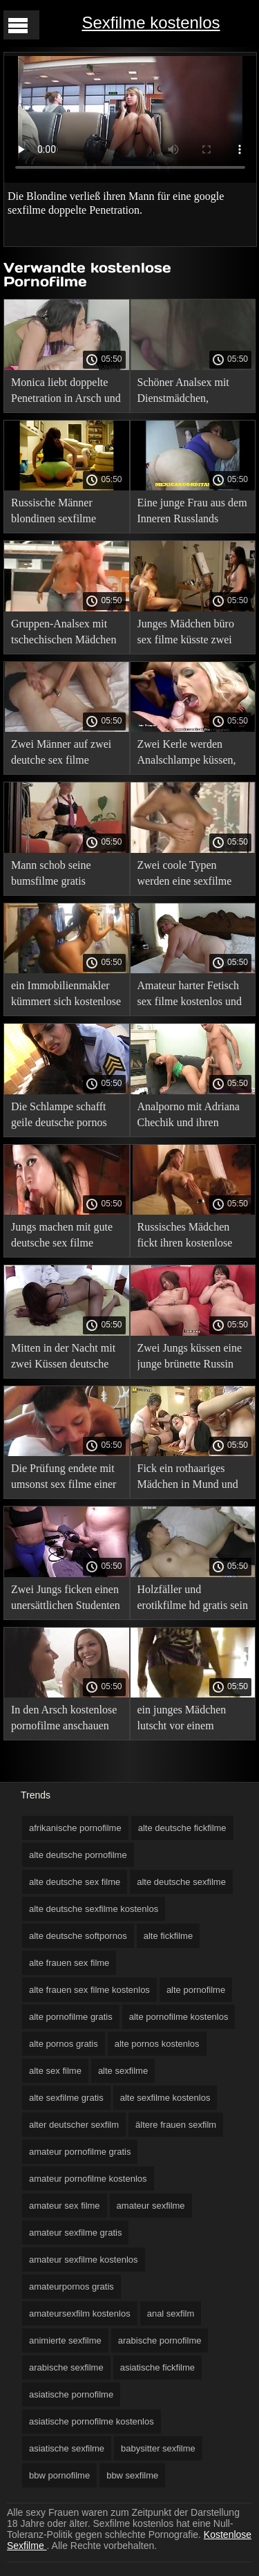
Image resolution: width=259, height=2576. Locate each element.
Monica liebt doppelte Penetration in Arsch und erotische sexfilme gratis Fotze (66, 392)
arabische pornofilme (160, 2340)
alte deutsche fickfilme (182, 1828)
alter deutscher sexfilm (74, 2124)
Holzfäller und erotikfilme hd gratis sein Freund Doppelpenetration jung (192, 1599)
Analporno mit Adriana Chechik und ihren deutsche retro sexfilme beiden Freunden (188, 1117)
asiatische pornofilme (71, 2394)
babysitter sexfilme (158, 2448)
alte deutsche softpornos (78, 1936)
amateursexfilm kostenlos (80, 2313)
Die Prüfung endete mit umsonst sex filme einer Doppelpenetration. (63, 1478)
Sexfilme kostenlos (150, 22)
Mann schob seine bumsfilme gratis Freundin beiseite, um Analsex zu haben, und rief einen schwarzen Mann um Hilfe (61, 875)
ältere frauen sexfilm (175, 2124)
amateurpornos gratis (71, 2286)
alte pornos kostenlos (157, 2044)
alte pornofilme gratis (71, 2017)
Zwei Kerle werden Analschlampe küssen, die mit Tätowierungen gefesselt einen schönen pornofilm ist (189, 754)
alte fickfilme (168, 1936)
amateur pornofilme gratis (80, 2151)
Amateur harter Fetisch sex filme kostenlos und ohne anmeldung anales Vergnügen (189, 995)
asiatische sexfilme (66, 2448)
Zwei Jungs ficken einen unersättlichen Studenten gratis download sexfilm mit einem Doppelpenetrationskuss (65, 1599)
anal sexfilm (171, 2313)
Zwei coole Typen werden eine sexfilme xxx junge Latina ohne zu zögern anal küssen (187, 875)
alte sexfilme (123, 2071)
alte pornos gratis (63, 2044)
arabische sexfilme (66, 2367)
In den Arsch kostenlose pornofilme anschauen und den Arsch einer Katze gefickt (64, 1720)
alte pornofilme (195, 1990)
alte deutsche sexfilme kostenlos (93, 1909)
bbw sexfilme (132, 2475)
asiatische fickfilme (157, 2367)
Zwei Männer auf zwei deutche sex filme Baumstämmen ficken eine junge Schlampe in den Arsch (63, 754)
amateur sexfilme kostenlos (83, 2259)
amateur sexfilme (151, 2205)
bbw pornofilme (59, 2475)
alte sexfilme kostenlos (165, 2097)
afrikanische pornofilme (75, 1828)
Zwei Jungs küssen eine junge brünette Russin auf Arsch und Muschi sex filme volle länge (189, 1358)
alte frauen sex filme (69, 1963)
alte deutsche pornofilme (78, 1855)
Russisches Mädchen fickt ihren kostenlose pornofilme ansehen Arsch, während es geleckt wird (185, 1237)
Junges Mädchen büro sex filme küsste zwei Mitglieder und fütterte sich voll (187, 634)
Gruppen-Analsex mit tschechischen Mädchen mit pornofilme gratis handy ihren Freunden (63, 634)
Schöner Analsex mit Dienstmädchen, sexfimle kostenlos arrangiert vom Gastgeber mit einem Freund (183, 392)
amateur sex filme (64, 2205)
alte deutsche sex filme (74, 1882)
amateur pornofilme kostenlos (88, 2178)
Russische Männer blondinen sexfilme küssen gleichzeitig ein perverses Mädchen (61, 513)
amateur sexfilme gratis (75, 2232)
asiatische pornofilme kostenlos (91, 2421)
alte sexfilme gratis (66, 2097)
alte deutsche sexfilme (181, 1882)
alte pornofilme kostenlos (179, 2017)
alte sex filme (55, 2071)
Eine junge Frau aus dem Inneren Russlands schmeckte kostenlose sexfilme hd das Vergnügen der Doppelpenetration (192, 513)
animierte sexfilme (65, 2340)
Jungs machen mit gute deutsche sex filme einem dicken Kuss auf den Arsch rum (62, 1237)
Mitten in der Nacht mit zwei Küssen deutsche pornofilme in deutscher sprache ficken (64, 1358)
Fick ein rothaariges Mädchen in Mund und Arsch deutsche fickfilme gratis (187, 1478)
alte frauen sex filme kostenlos (89, 1990)
